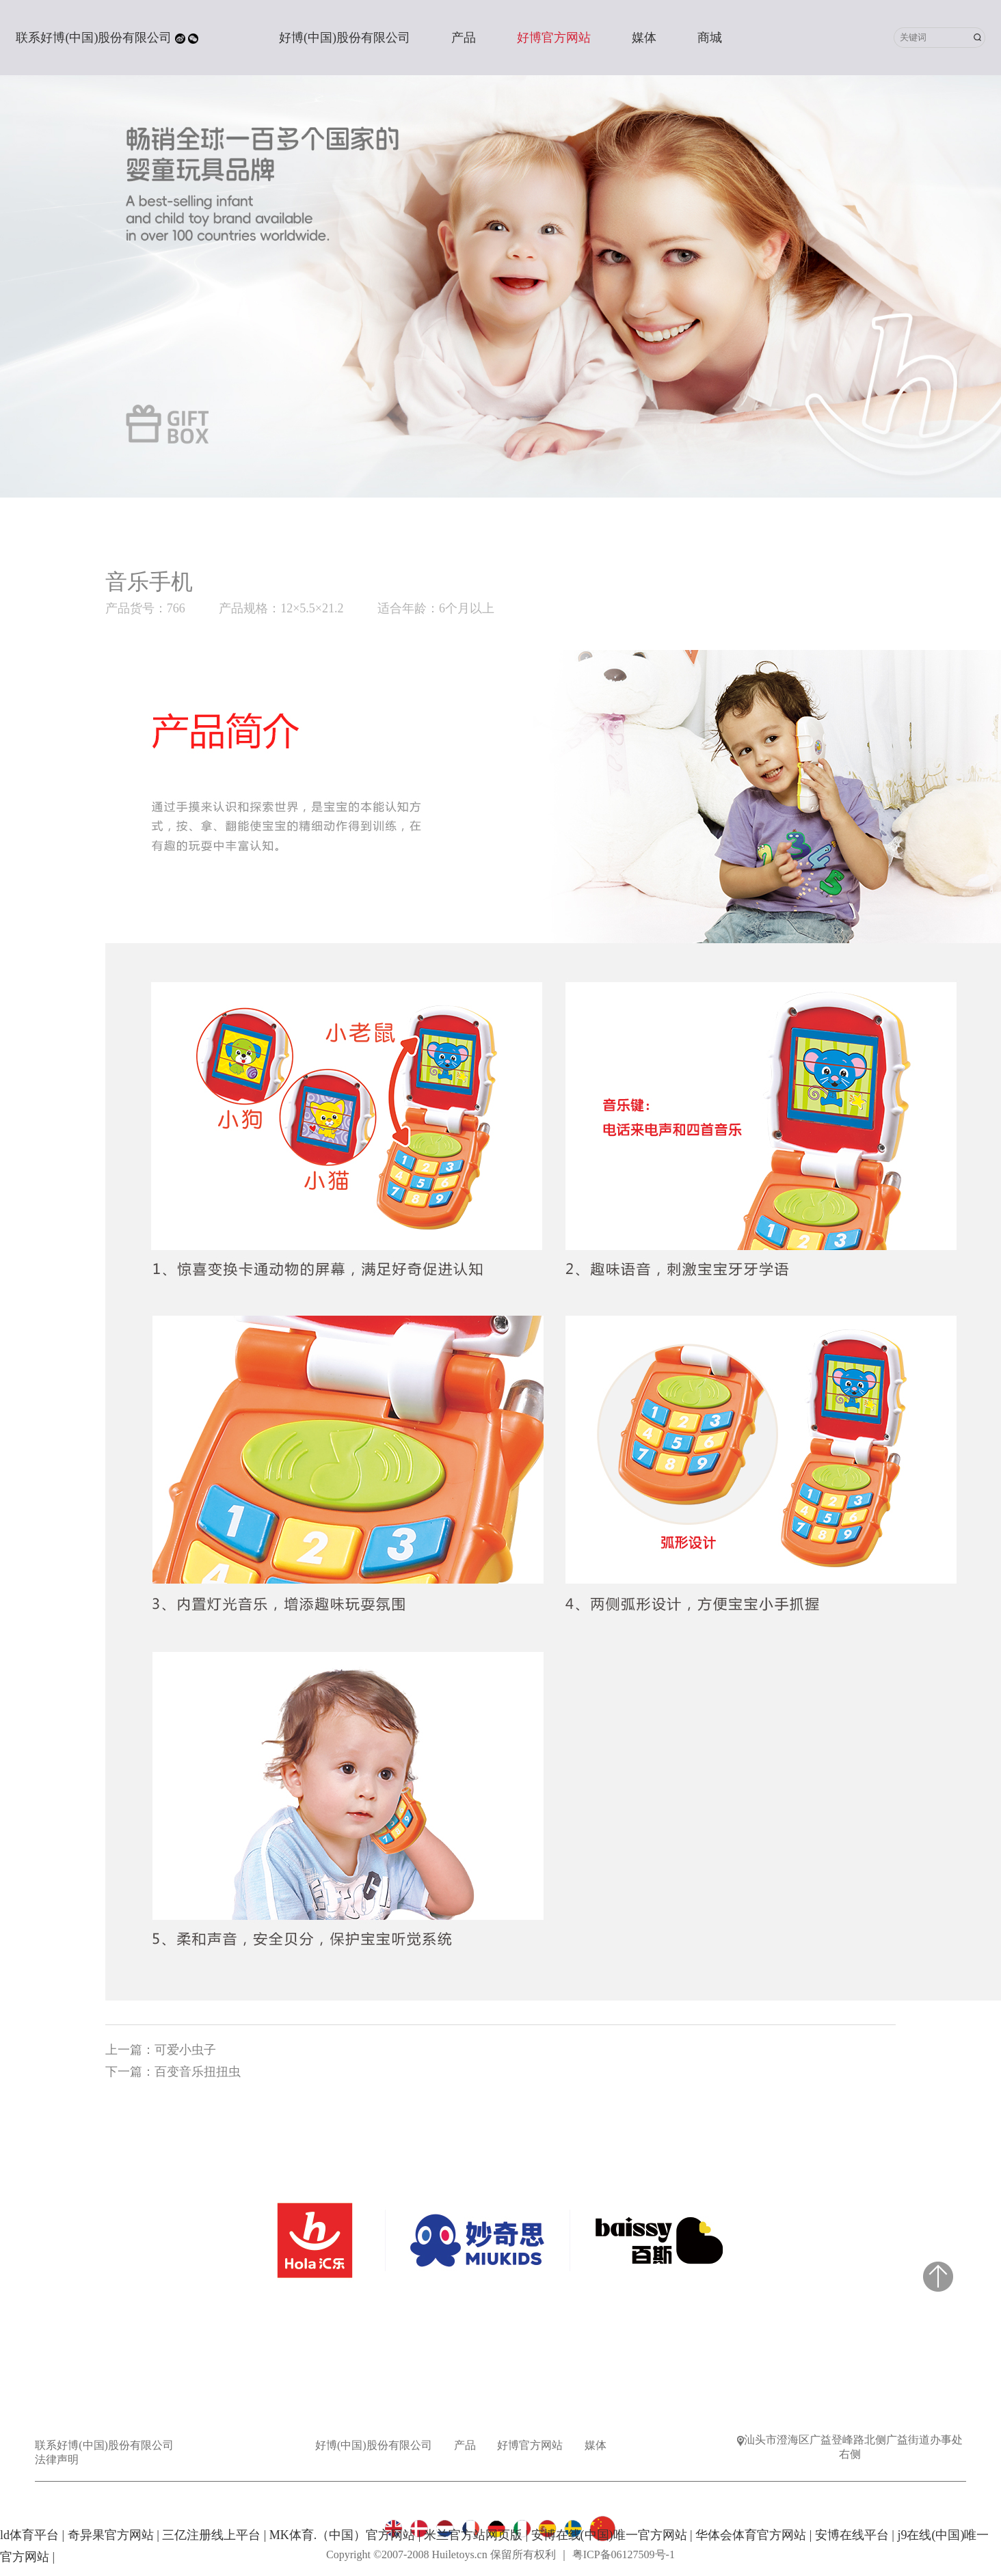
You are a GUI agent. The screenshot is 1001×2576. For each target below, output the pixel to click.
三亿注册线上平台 (211, 2535)
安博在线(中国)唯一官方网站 (609, 2535)
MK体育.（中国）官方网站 (342, 2535)
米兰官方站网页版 (473, 2535)
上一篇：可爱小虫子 (160, 2050)
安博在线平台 (852, 2535)
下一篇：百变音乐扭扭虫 (173, 2071)
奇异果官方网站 (111, 2535)
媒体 (644, 37)
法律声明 (57, 2459)
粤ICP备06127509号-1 (623, 2554)
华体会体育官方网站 (750, 2535)
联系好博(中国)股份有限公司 (94, 37)
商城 (709, 37)
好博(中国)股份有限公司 (344, 37)
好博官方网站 (554, 37)
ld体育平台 (29, 2535)
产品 (463, 37)
